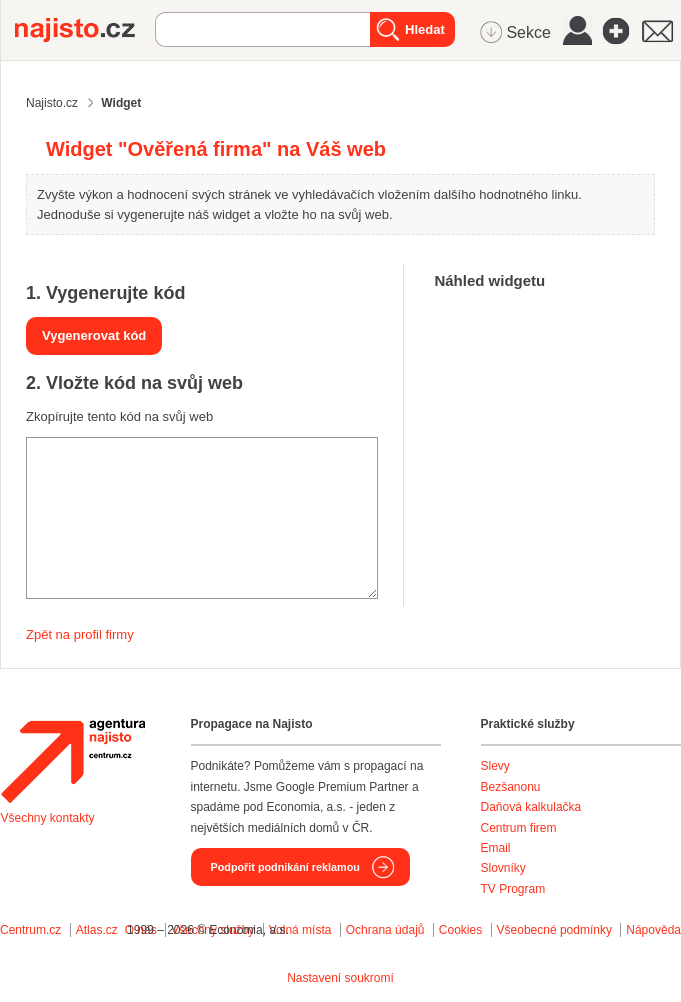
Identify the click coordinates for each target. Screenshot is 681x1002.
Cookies (460, 930)
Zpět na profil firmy (80, 634)
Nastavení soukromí (340, 978)
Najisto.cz (85, 30)
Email (496, 848)
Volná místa (300, 930)
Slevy (495, 766)
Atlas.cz (97, 930)
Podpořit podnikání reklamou (285, 867)
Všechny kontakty (48, 818)
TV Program (513, 889)
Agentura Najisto (73, 761)
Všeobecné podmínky (554, 930)
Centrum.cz (30, 930)
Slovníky (503, 868)
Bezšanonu (511, 787)
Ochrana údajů (385, 930)
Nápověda (653, 930)
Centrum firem (519, 828)
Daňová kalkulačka (531, 807)
